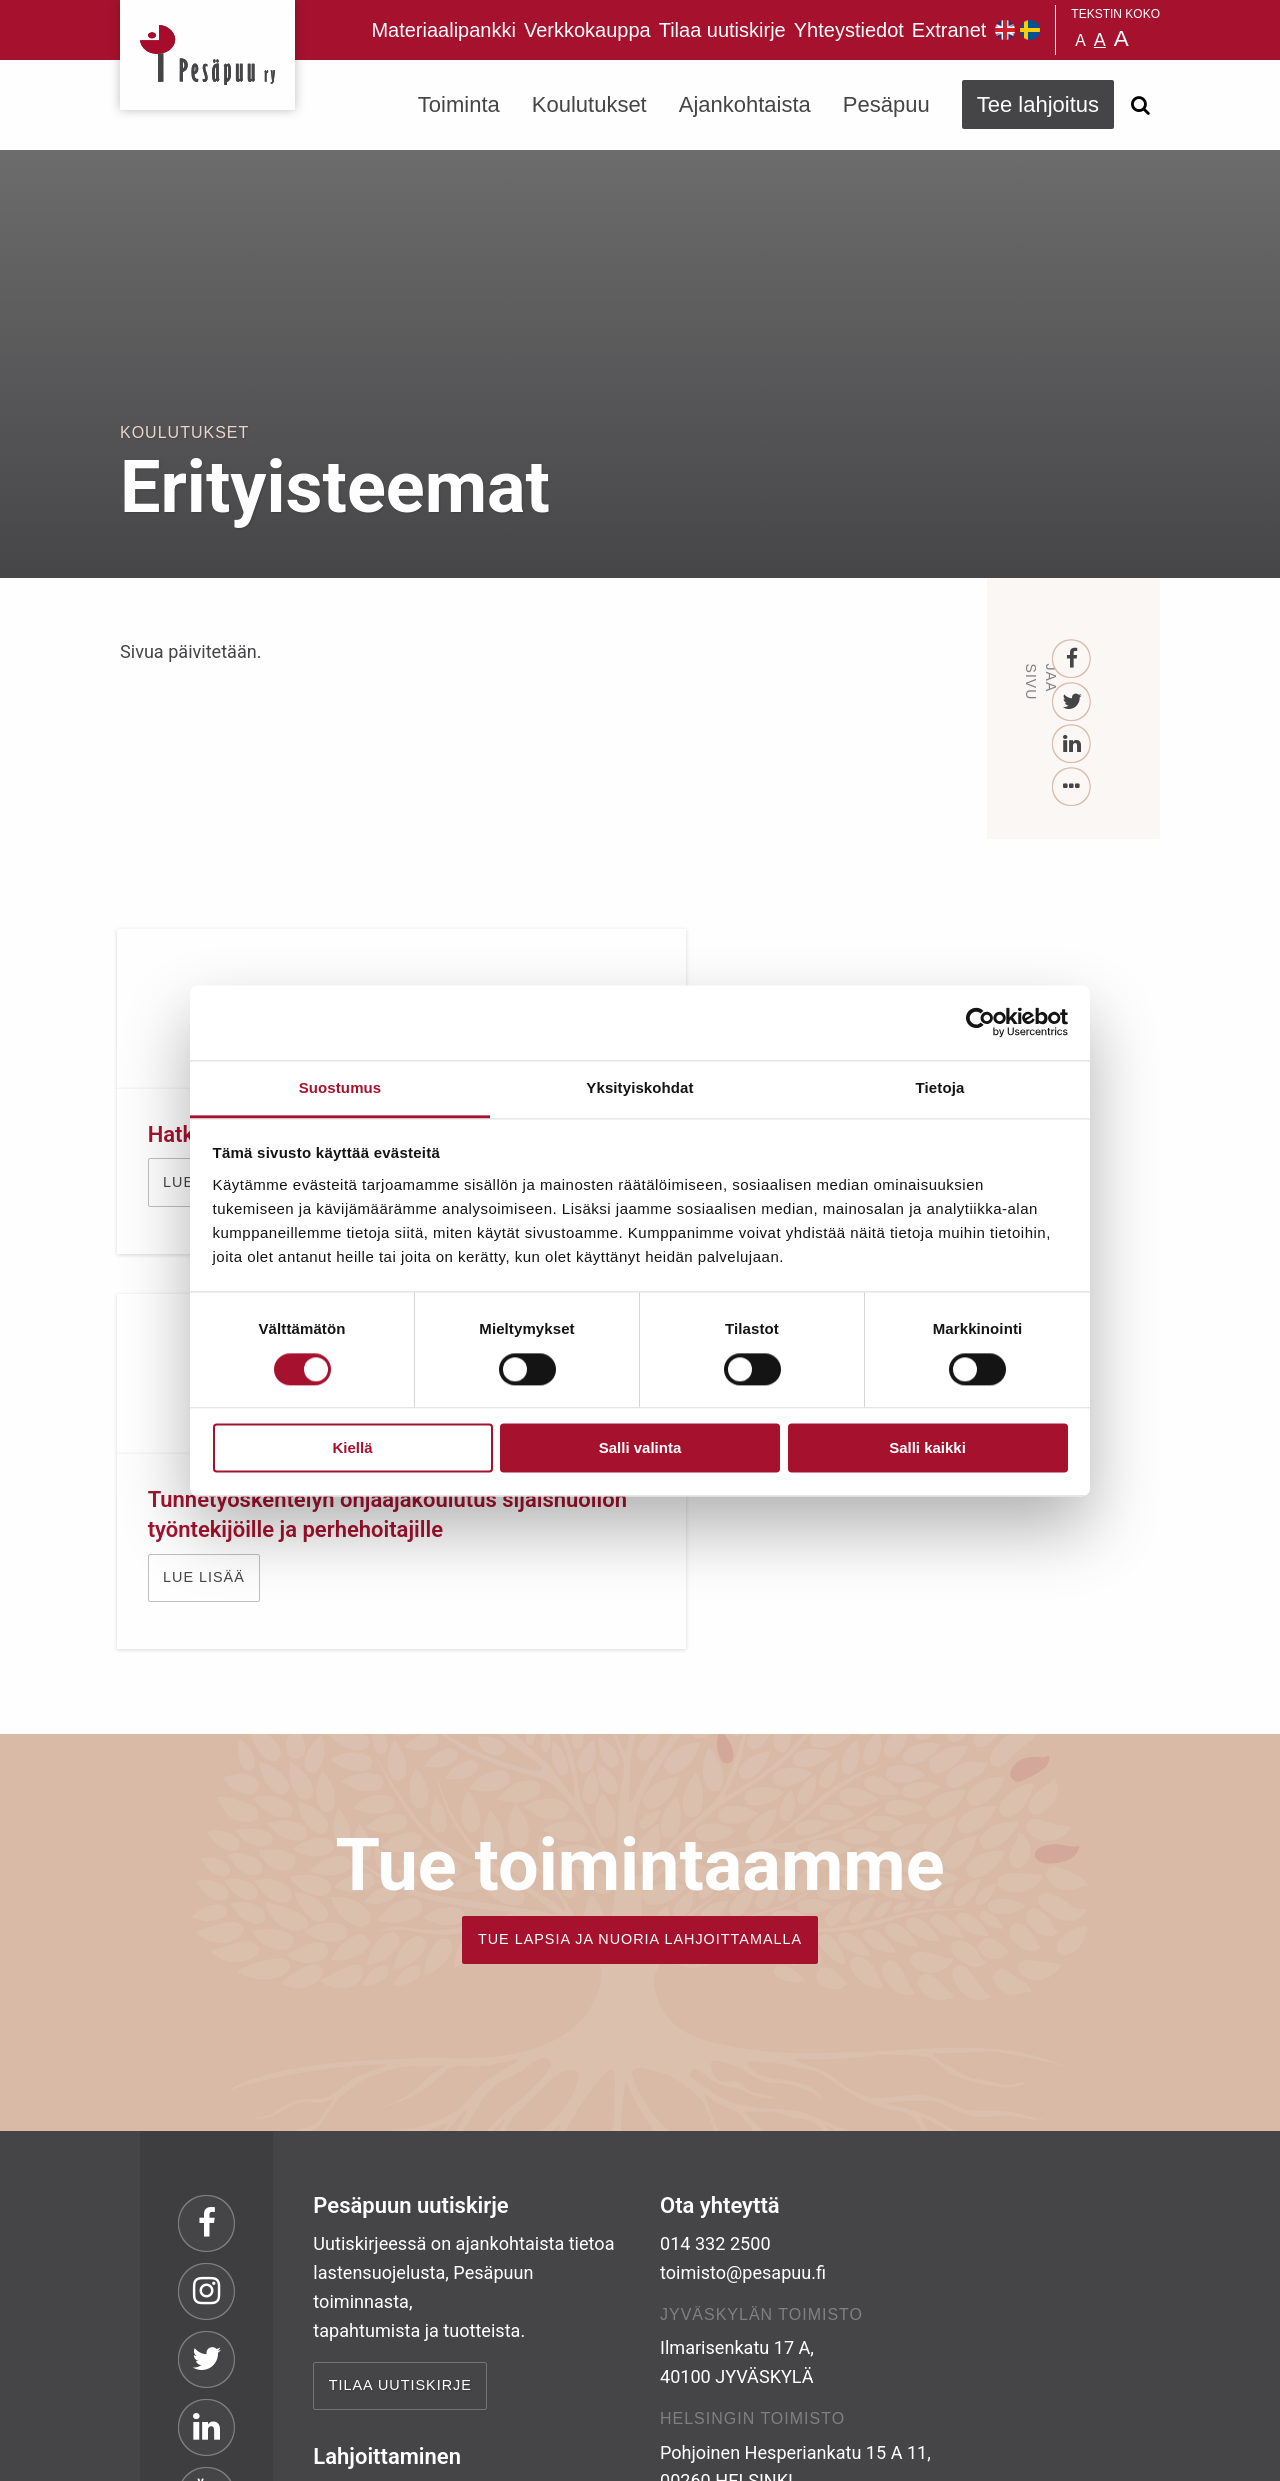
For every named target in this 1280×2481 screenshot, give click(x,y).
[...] (1072, 787)
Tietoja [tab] (940, 1087)
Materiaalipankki (443, 30)
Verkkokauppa (587, 30)
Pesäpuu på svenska (1030, 30)
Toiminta (459, 104)
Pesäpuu (207, 55)
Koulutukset (589, 104)
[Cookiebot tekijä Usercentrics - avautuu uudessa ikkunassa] (980, 1022)
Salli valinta (640, 1448)
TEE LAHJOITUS (391, 2303)
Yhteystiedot (849, 30)
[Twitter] (1072, 702)
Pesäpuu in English (1005, 30)
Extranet (949, 30)
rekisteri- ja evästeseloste (388, 2450)
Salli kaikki (927, 1448)
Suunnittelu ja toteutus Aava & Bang (1013, 2450)
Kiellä (352, 1448)
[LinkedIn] (1072, 744)
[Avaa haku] (1140, 105)
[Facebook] (1072, 659)
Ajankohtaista (745, 104)
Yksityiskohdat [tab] (639, 1087)
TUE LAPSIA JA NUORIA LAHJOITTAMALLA (640, 1636)
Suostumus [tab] (340, 1087)
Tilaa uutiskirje (722, 30)
